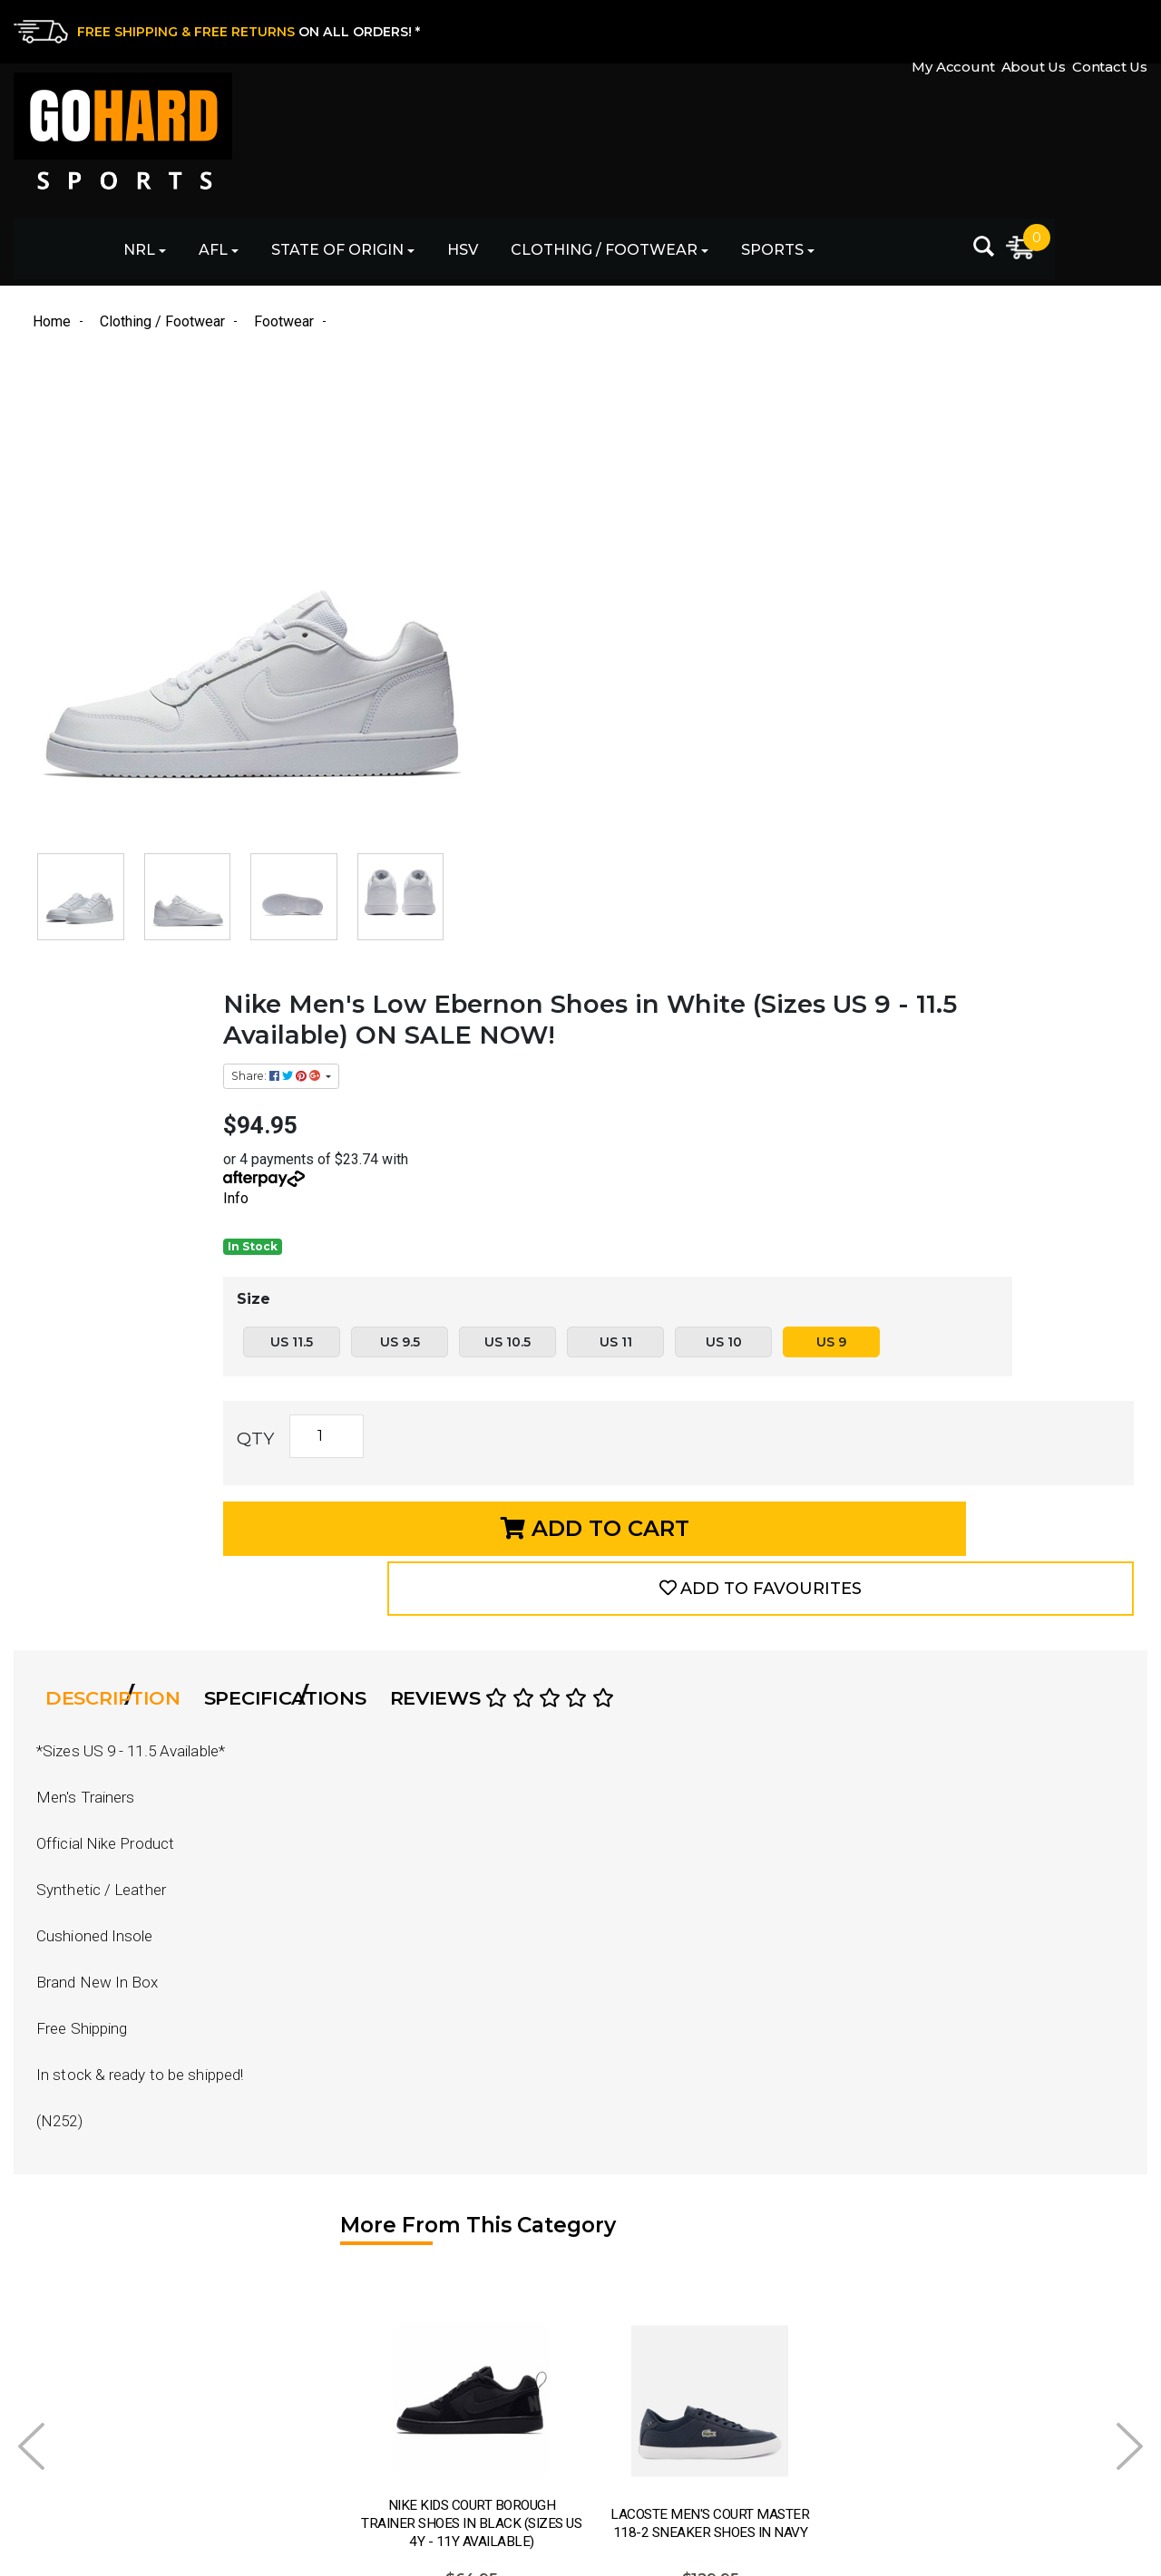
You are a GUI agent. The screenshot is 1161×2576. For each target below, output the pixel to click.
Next (1130, 1770)
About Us (1022, 30)
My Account (930, 30)
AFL (383, 136)
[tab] (141, 1038)
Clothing (329, 2403)
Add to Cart (713, 900)
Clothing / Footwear (774, 136)
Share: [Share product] (634, 408)
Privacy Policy (630, 2371)
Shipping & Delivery (651, 2339)
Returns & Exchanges (658, 2308)
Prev (31, 1770)
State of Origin (508, 136)
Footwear (332, 2435)
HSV (633, 136)
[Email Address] (1004, 2300)
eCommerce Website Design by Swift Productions (174, 2565)
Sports (943, 136)
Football (328, 2339)
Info (593, 531)
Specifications (325, 1037)
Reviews (558, 1037)
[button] (996, 900)
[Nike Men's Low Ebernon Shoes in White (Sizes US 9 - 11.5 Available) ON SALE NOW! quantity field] (683, 810)
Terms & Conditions (649, 2403)
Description (136, 1037)
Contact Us (1109, 30)
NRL (310, 136)
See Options (240, 2052)
